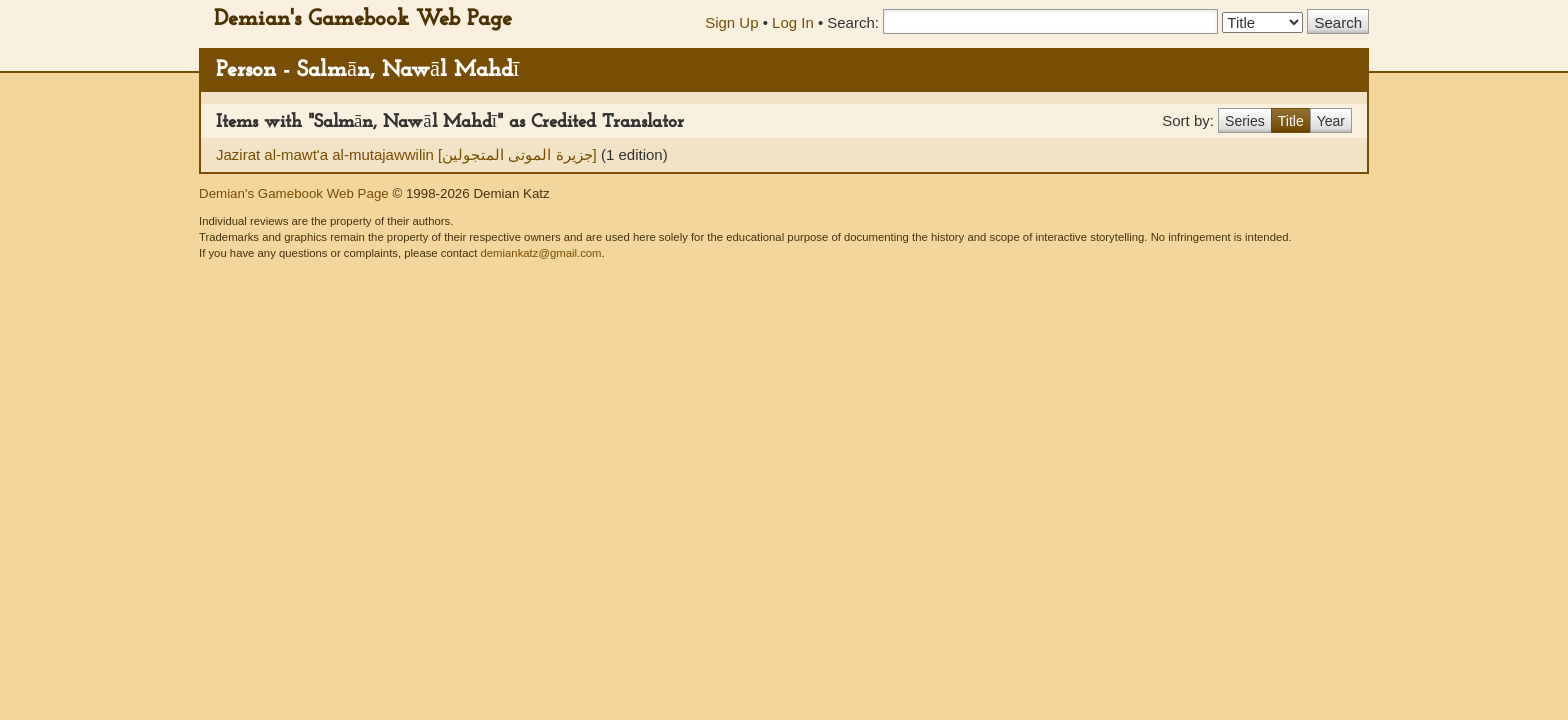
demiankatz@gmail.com (540, 253)
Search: (853, 22)
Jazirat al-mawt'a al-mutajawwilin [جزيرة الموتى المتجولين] (408, 154)
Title (1291, 121)
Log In (793, 22)
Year (1331, 121)
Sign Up (731, 22)
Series (1245, 121)
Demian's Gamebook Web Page (363, 19)
